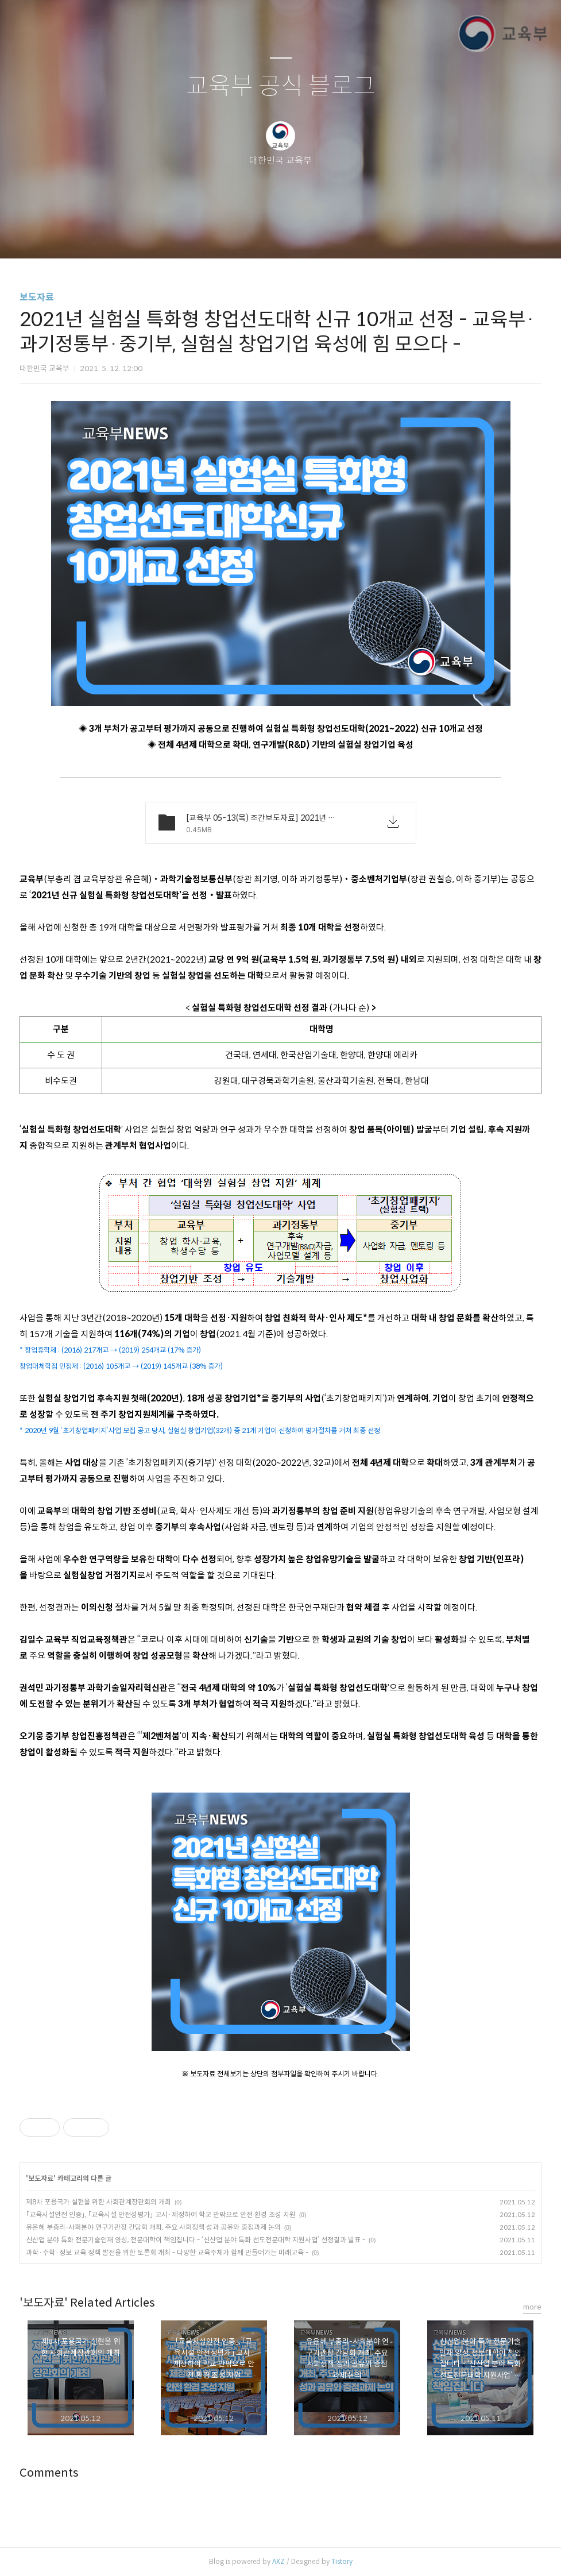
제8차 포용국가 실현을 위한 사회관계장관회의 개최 (98, 2201)
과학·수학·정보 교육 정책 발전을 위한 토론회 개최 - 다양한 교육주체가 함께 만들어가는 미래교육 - (167, 2252)
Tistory (342, 2561)
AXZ (278, 2561)
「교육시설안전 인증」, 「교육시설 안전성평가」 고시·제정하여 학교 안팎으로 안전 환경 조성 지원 (161, 2214)
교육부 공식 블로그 (281, 86)
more (532, 2307)
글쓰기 (221, 234)
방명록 (260, 234)
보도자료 (37, 297)
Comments (49, 2473)
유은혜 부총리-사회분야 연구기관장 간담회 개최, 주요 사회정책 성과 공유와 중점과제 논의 (153, 2227)
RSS (300, 234)
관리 (339, 234)
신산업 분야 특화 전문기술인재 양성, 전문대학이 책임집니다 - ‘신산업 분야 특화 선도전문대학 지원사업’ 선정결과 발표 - (195, 2239)
